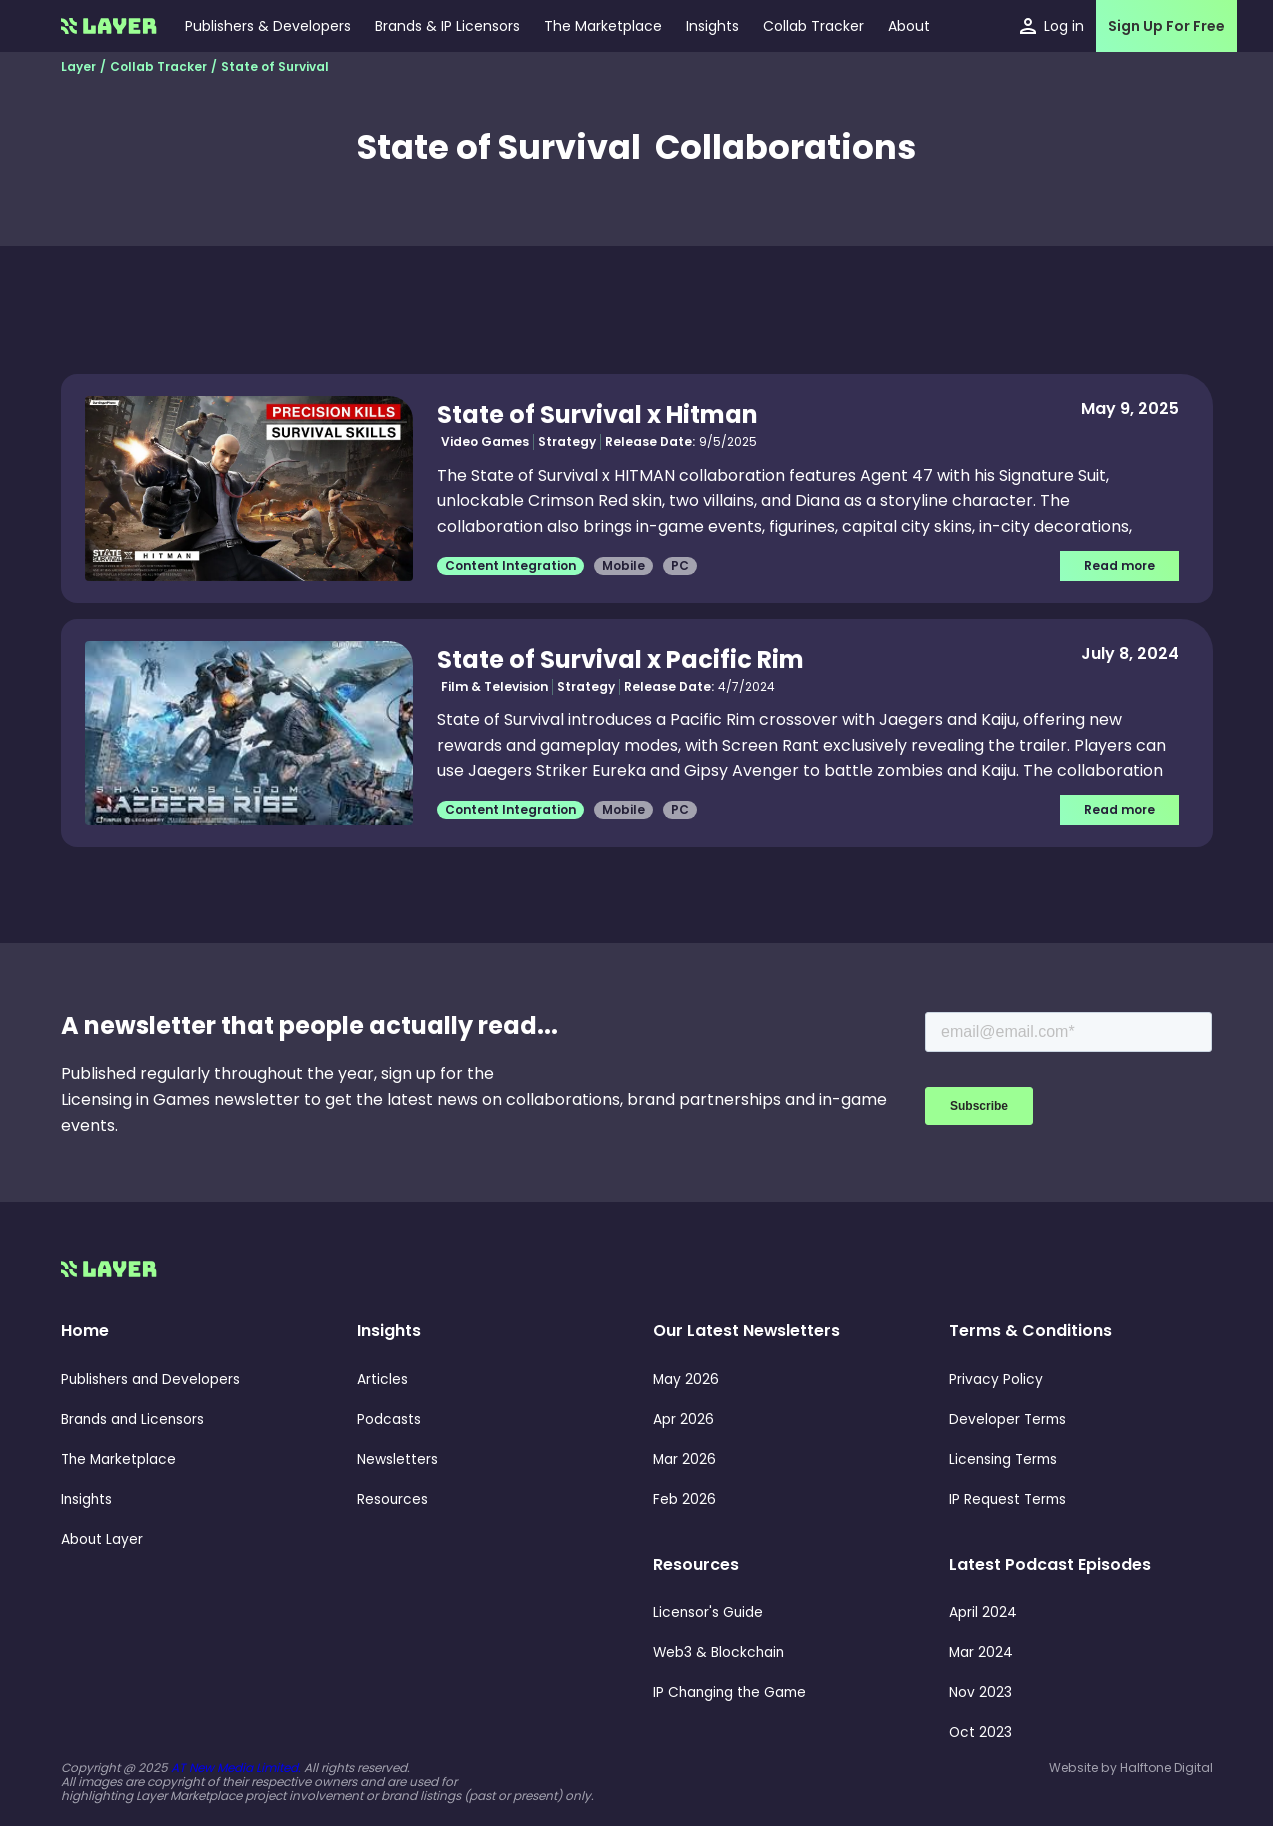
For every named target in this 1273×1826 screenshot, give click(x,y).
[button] (712, 26)
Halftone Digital (1166, 1767)
